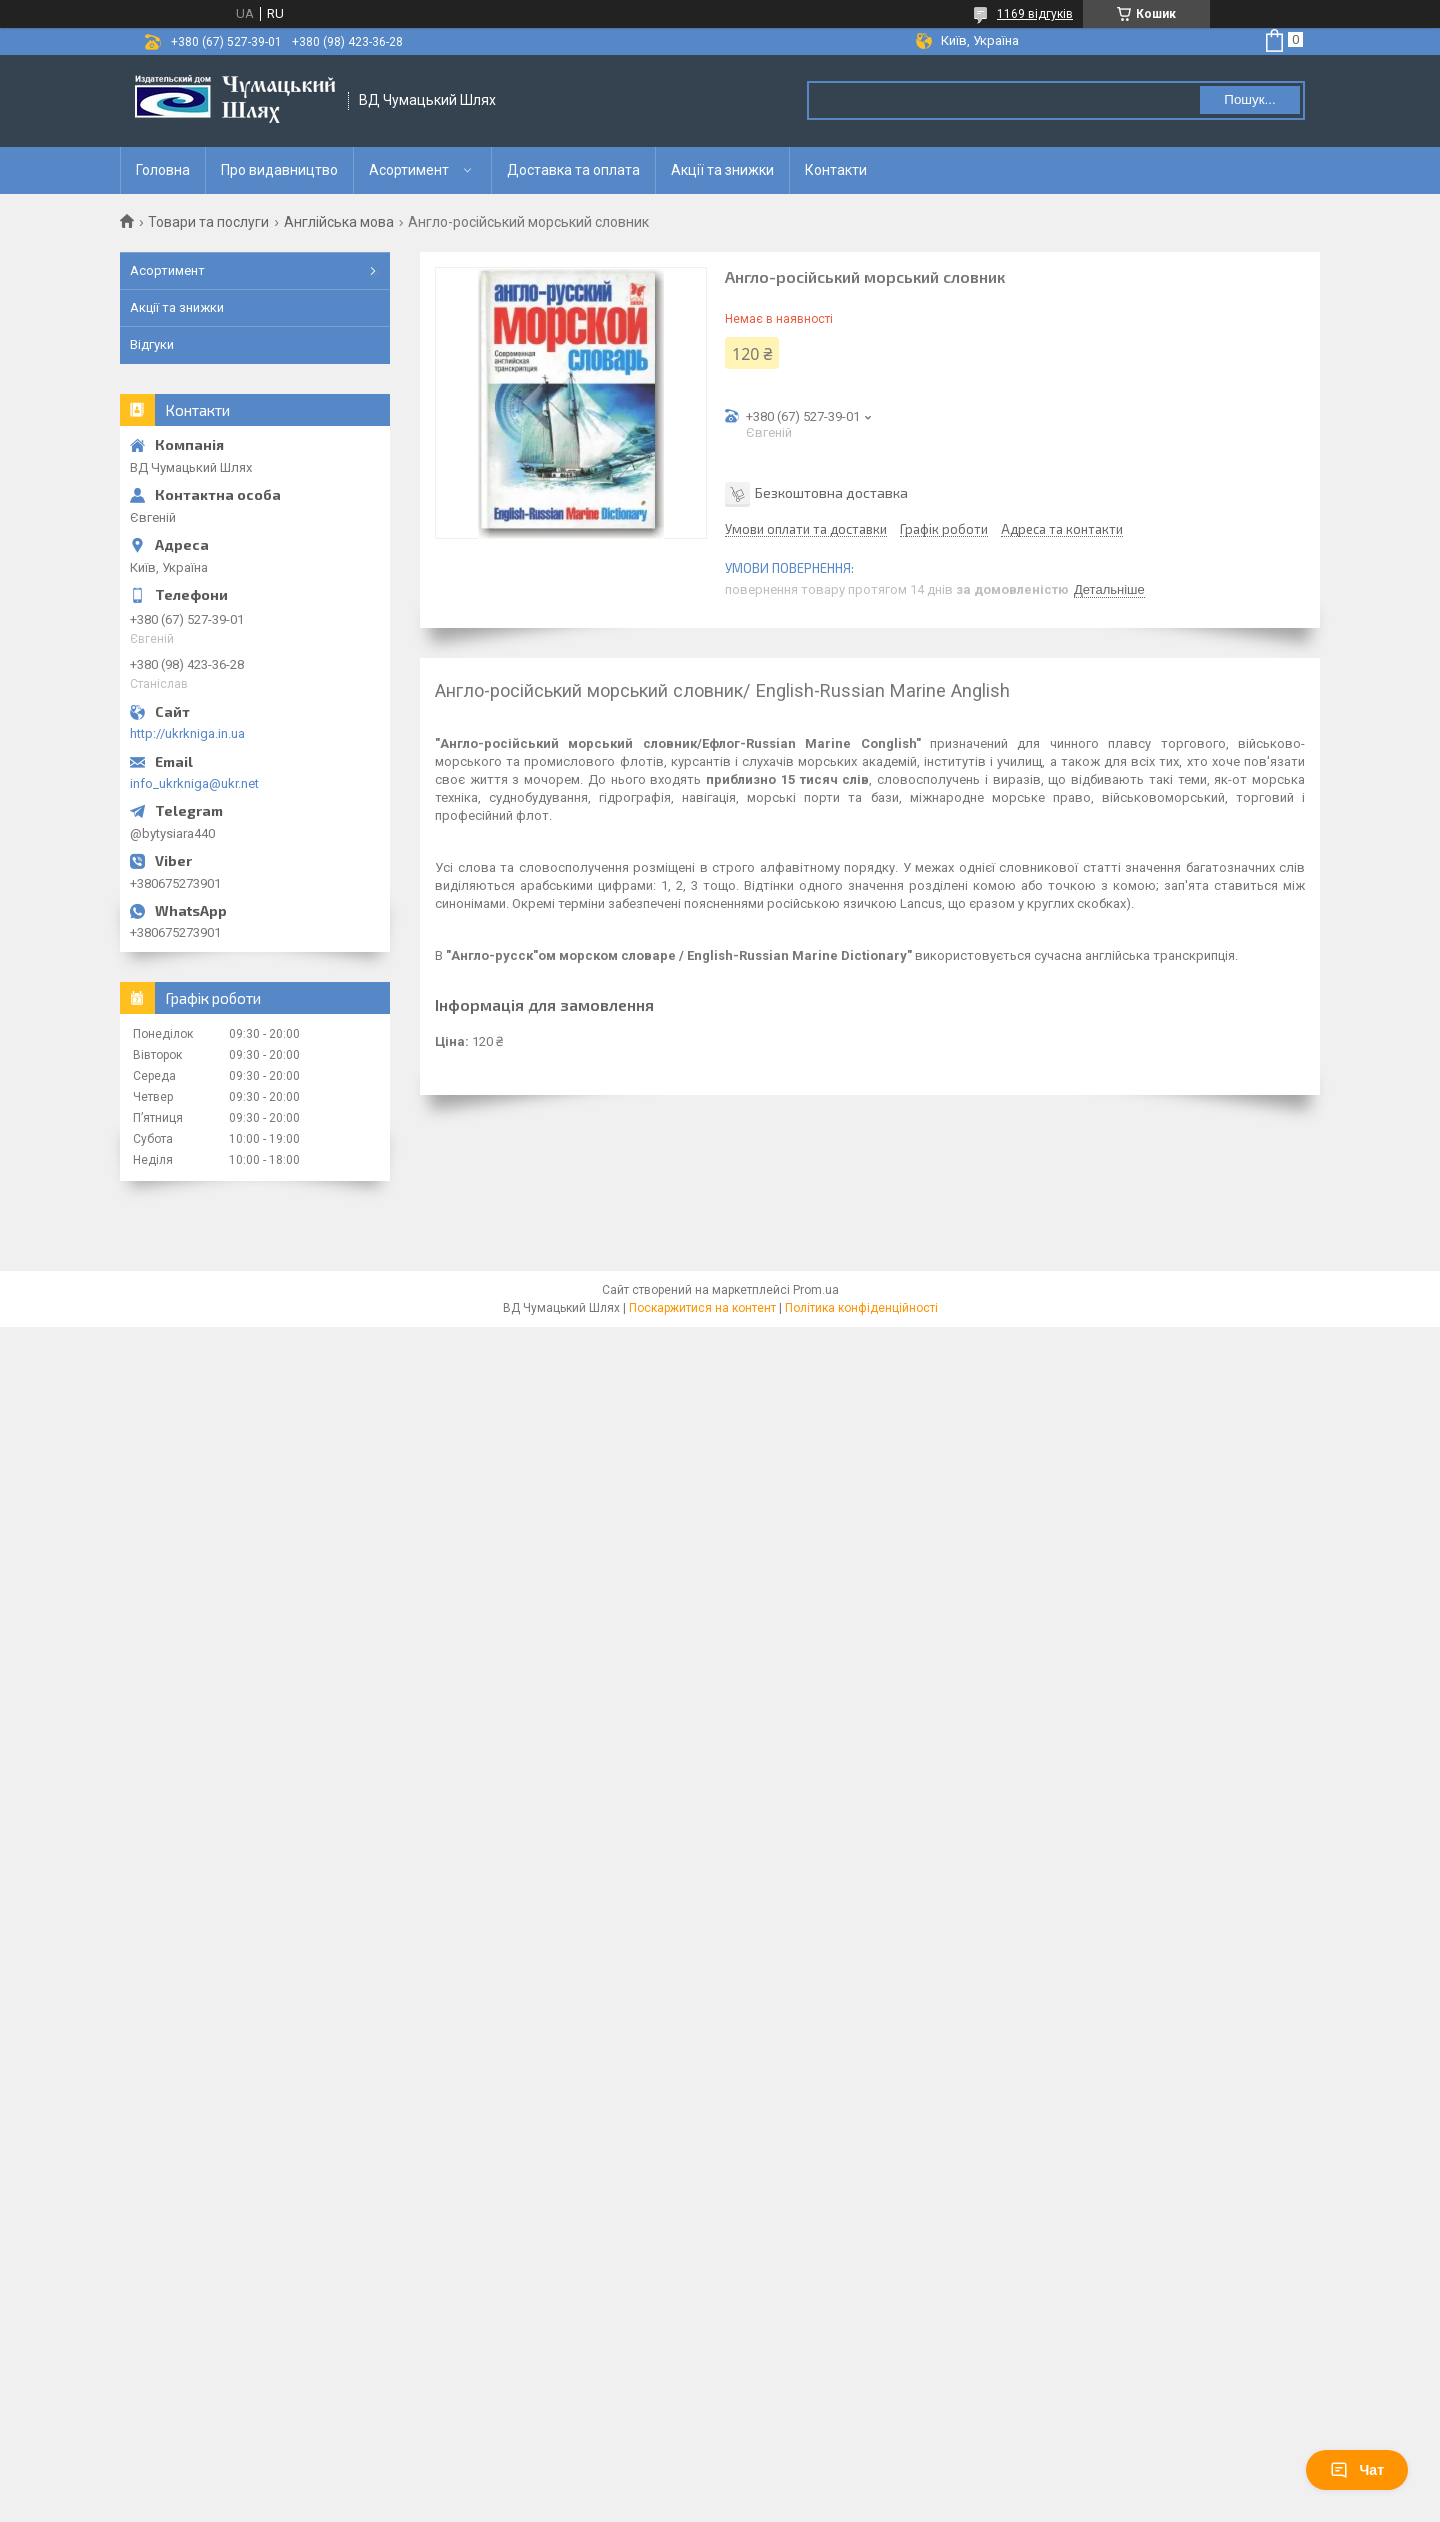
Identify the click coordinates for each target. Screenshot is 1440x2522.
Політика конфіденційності (861, 1308)
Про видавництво (279, 170)
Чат (1357, 2470)
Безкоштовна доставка (831, 492)
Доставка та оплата (573, 170)
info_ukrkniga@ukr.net (194, 783)
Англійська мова (339, 222)
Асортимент (409, 170)
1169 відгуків (1035, 14)
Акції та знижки (722, 170)
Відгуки (152, 344)
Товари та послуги (208, 222)
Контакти (836, 170)
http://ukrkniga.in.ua (187, 733)
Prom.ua (816, 1290)
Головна (163, 170)
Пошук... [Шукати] (1249, 99)
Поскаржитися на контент (702, 1308)
